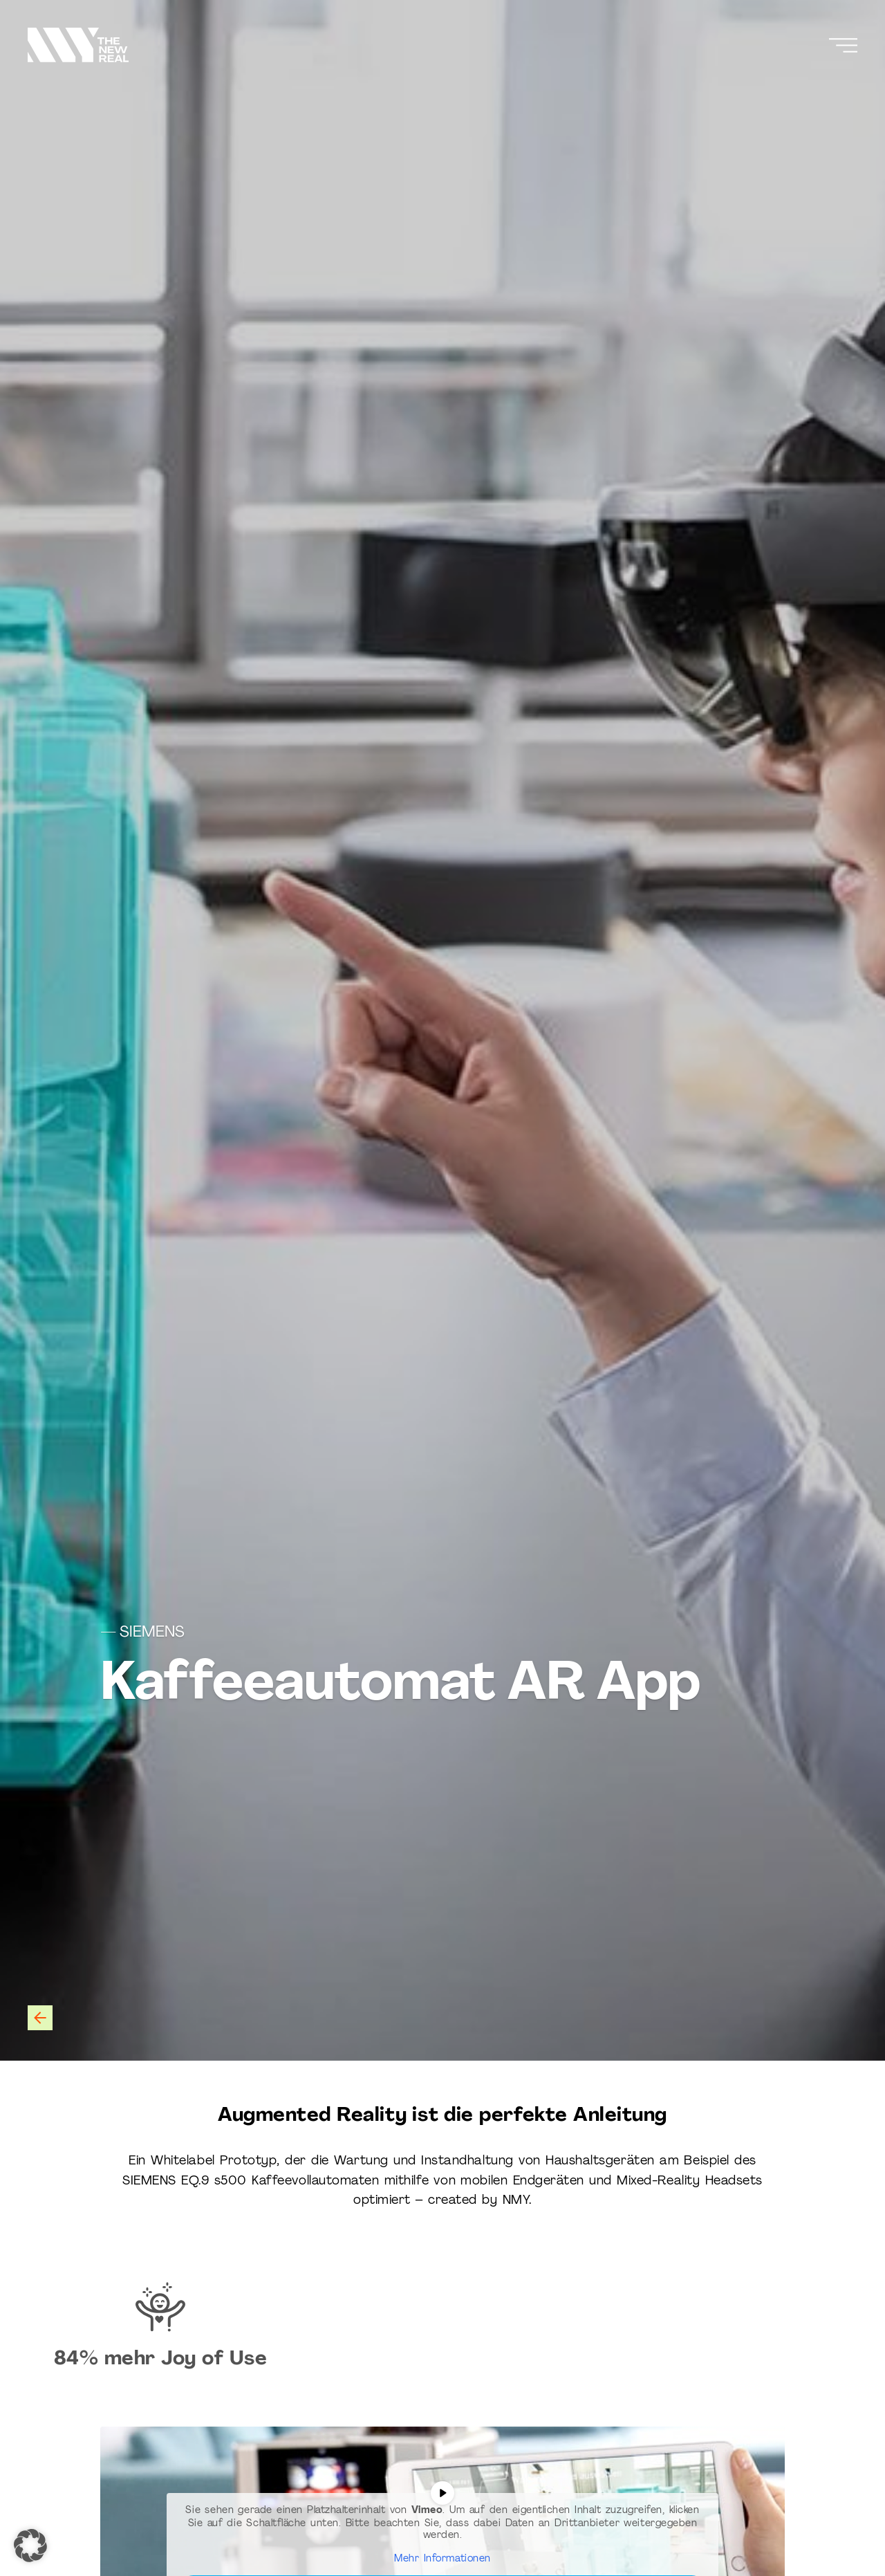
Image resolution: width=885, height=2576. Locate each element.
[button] (30, 2545)
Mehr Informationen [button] (442, 2558)
